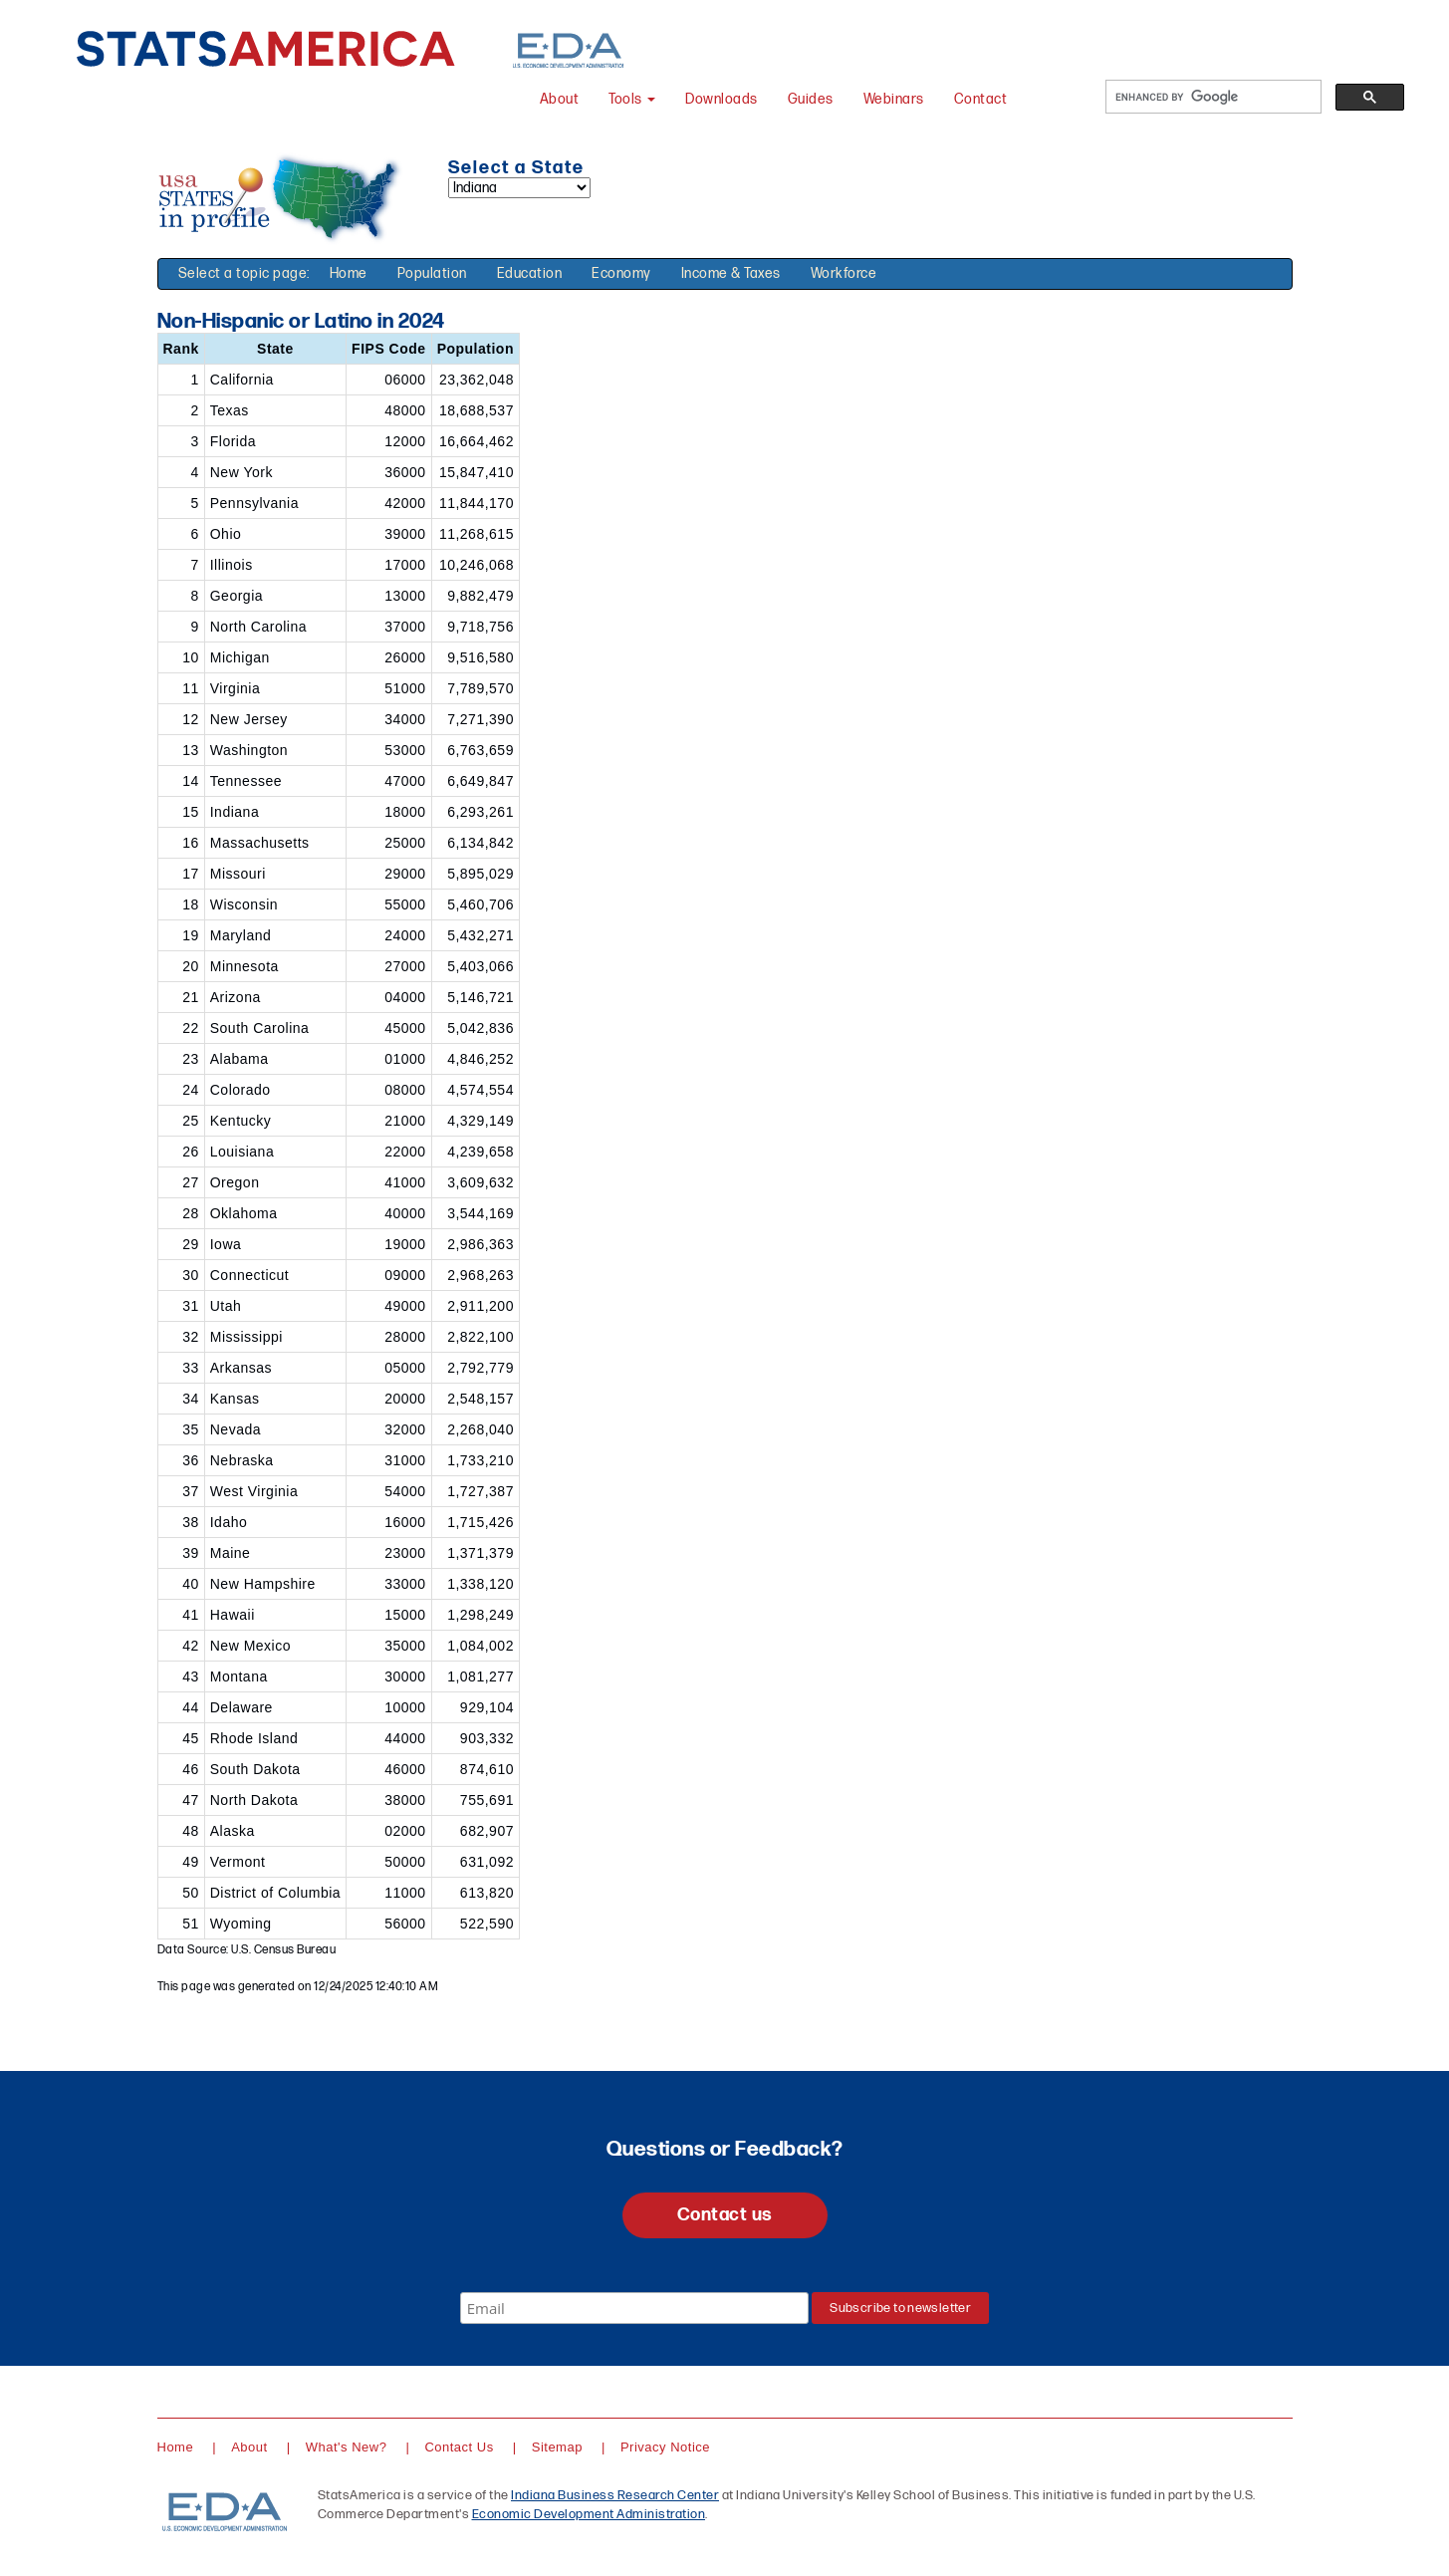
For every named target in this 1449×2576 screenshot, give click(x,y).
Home (348, 273)
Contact (981, 99)
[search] (1211, 97)
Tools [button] (631, 99)
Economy (621, 273)
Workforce (844, 273)
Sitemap (557, 2447)
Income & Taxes (731, 273)
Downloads (721, 99)
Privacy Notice (665, 2447)
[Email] (634, 2308)
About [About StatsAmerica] (560, 99)
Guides (811, 99)
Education (530, 273)
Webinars (893, 99)
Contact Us (458, 2447)
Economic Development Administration (589, 2514)
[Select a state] (519, 187)
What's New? (346, 2447)
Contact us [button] (725, 2214)
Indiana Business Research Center (615, 2495)
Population (432, 273)
